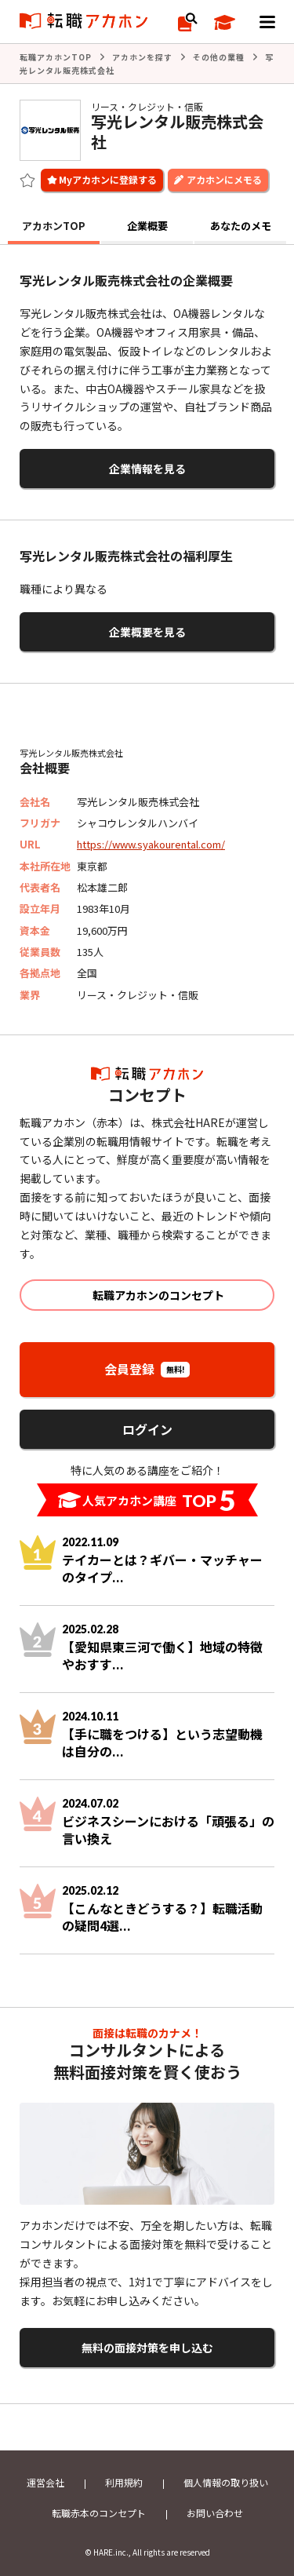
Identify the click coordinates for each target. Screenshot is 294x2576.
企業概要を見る (147, 632)
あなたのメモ (240, 225)
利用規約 (124, 2482)
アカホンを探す (142, 57)
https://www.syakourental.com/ (151, 844)
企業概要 (147, 225)
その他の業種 (219, 57)
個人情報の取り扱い (225, 2482)
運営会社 (45, 2482)
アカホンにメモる (224, 179)
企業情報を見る (147, 468)
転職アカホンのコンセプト (158, 1295)
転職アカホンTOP (56, 57)
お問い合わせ (215, 2512)
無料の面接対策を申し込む (147, 2347)
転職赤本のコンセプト (99, 2512)
